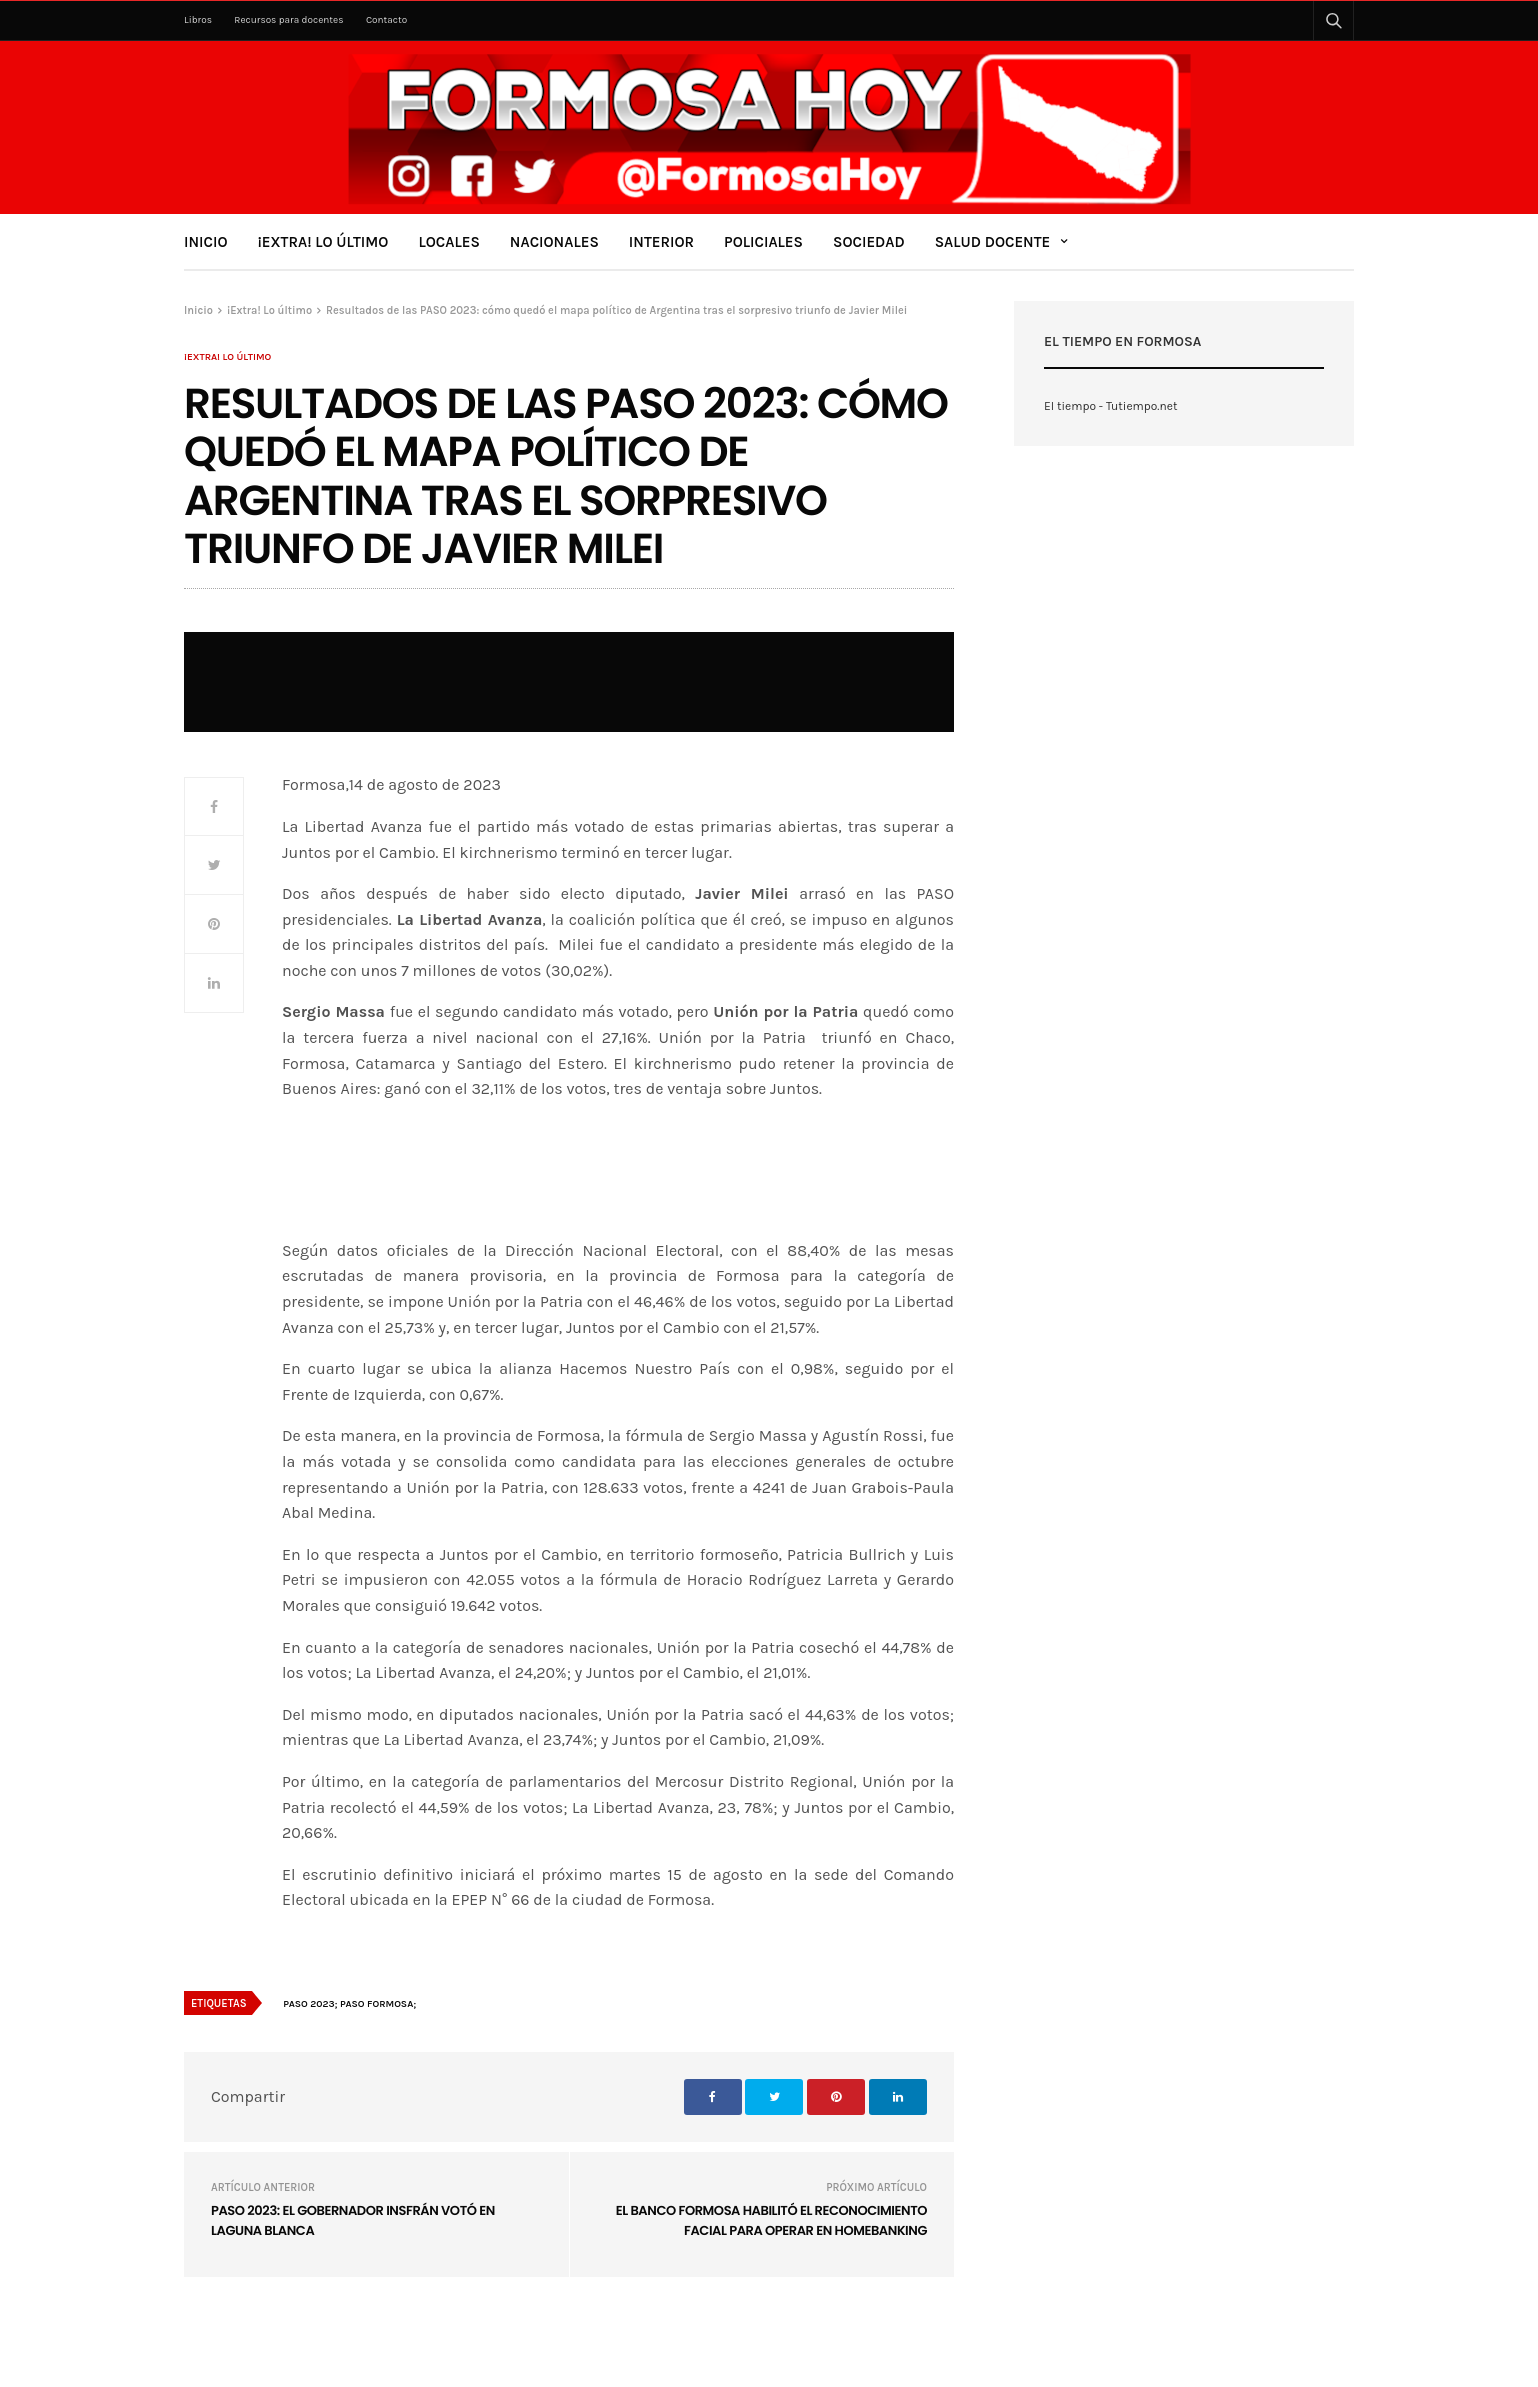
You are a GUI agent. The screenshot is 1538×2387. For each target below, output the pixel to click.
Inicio (206, 242)
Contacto (386, 20)
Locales (448, 242)
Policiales (763, 242)
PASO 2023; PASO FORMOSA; (349, 2004)
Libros (198, 20)
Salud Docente (993, 242)
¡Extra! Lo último (323, 242)
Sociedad (869, 242)
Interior (661, 242)
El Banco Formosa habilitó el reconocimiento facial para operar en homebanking (771, 2220)
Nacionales (554, 242)
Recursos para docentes (288, 20)
